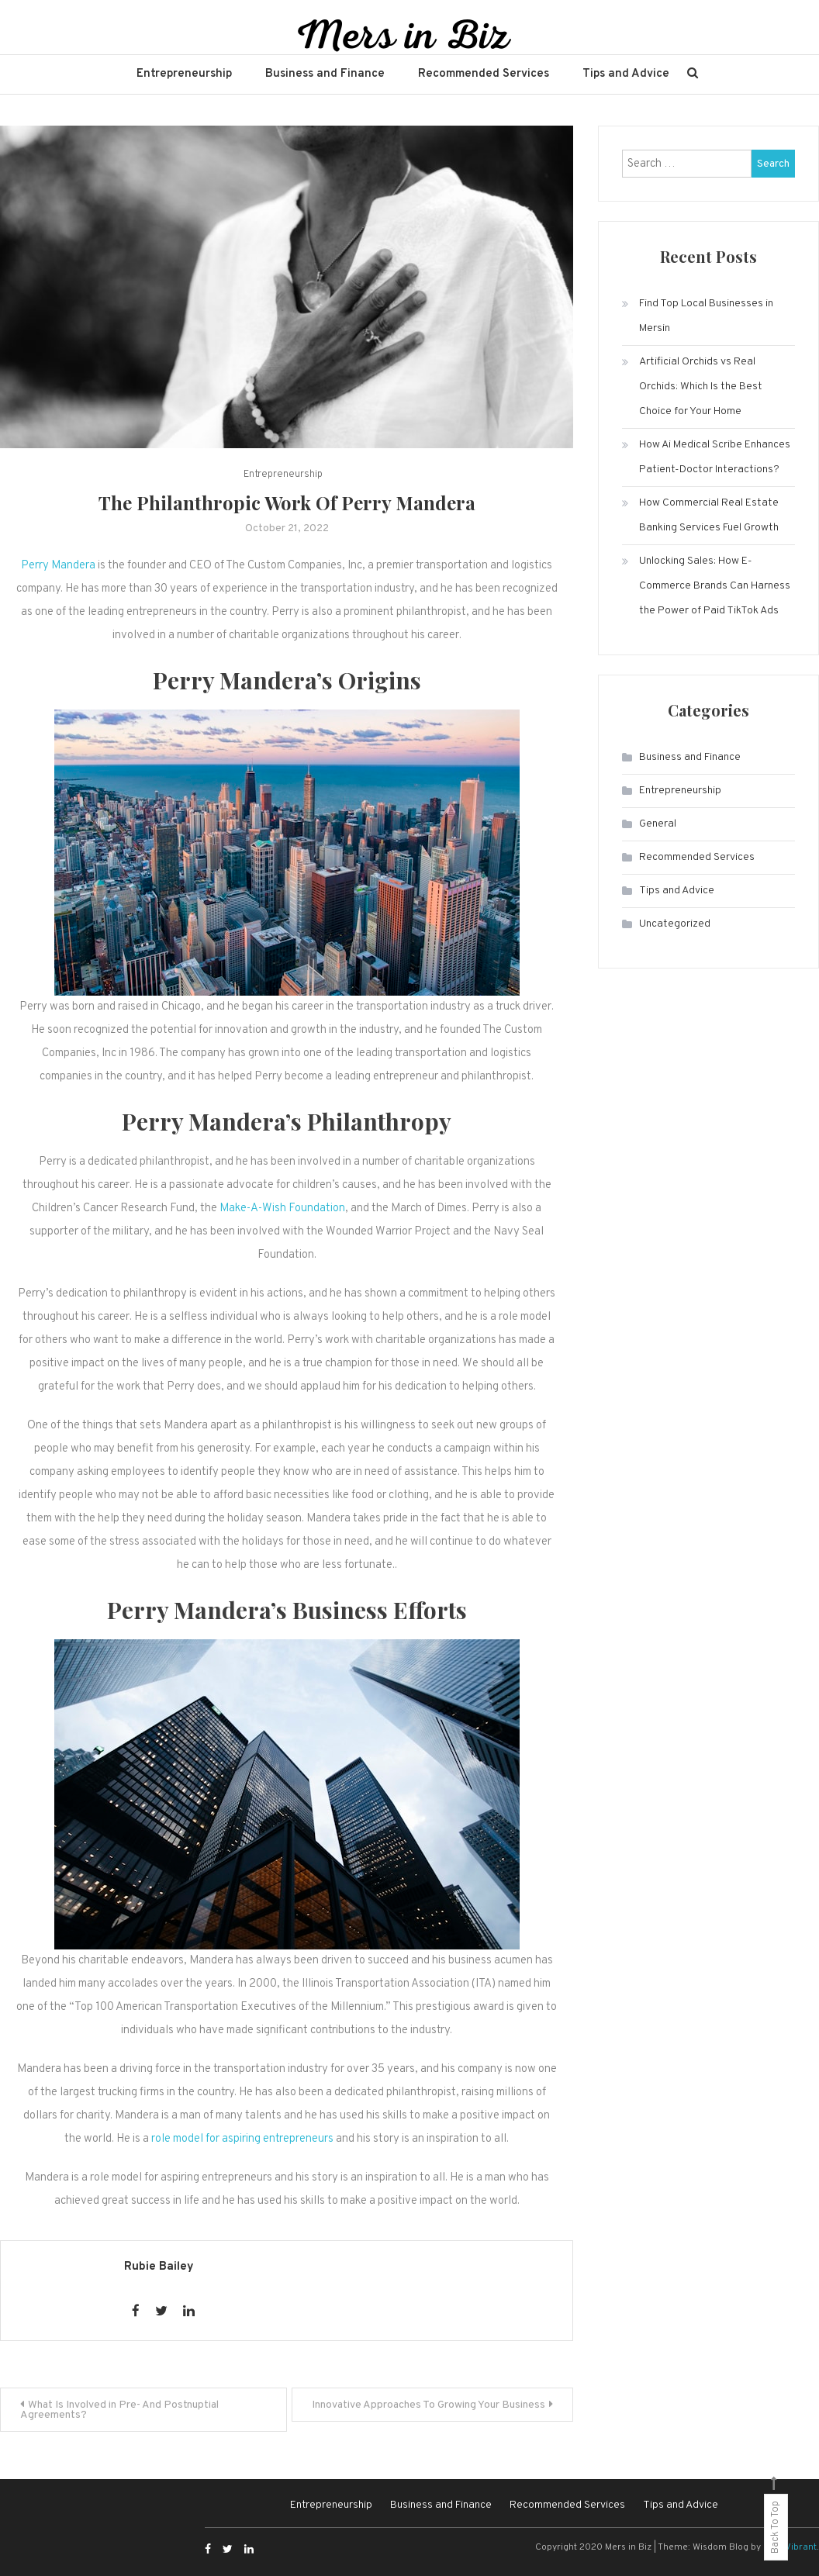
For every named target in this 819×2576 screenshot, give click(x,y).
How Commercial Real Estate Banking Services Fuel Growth (709, 515)
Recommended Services (483, 74)
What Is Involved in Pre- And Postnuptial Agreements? (119, 2410)
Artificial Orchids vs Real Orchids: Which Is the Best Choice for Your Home (700, 386)
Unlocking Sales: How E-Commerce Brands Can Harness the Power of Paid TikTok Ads (714, 585)
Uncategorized (674, 924)
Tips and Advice (625, 74)
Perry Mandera (58, 565)
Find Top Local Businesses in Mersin (706, 316)
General (657, 823)
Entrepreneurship (184, 74)
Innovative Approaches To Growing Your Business (428, 2405)
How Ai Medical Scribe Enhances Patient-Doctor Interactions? (714, 457)
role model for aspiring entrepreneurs (242, 2139)
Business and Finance (325, 74)
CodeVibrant (790, 2547)
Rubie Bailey (159, 2267)
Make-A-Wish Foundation (282, 1208)
